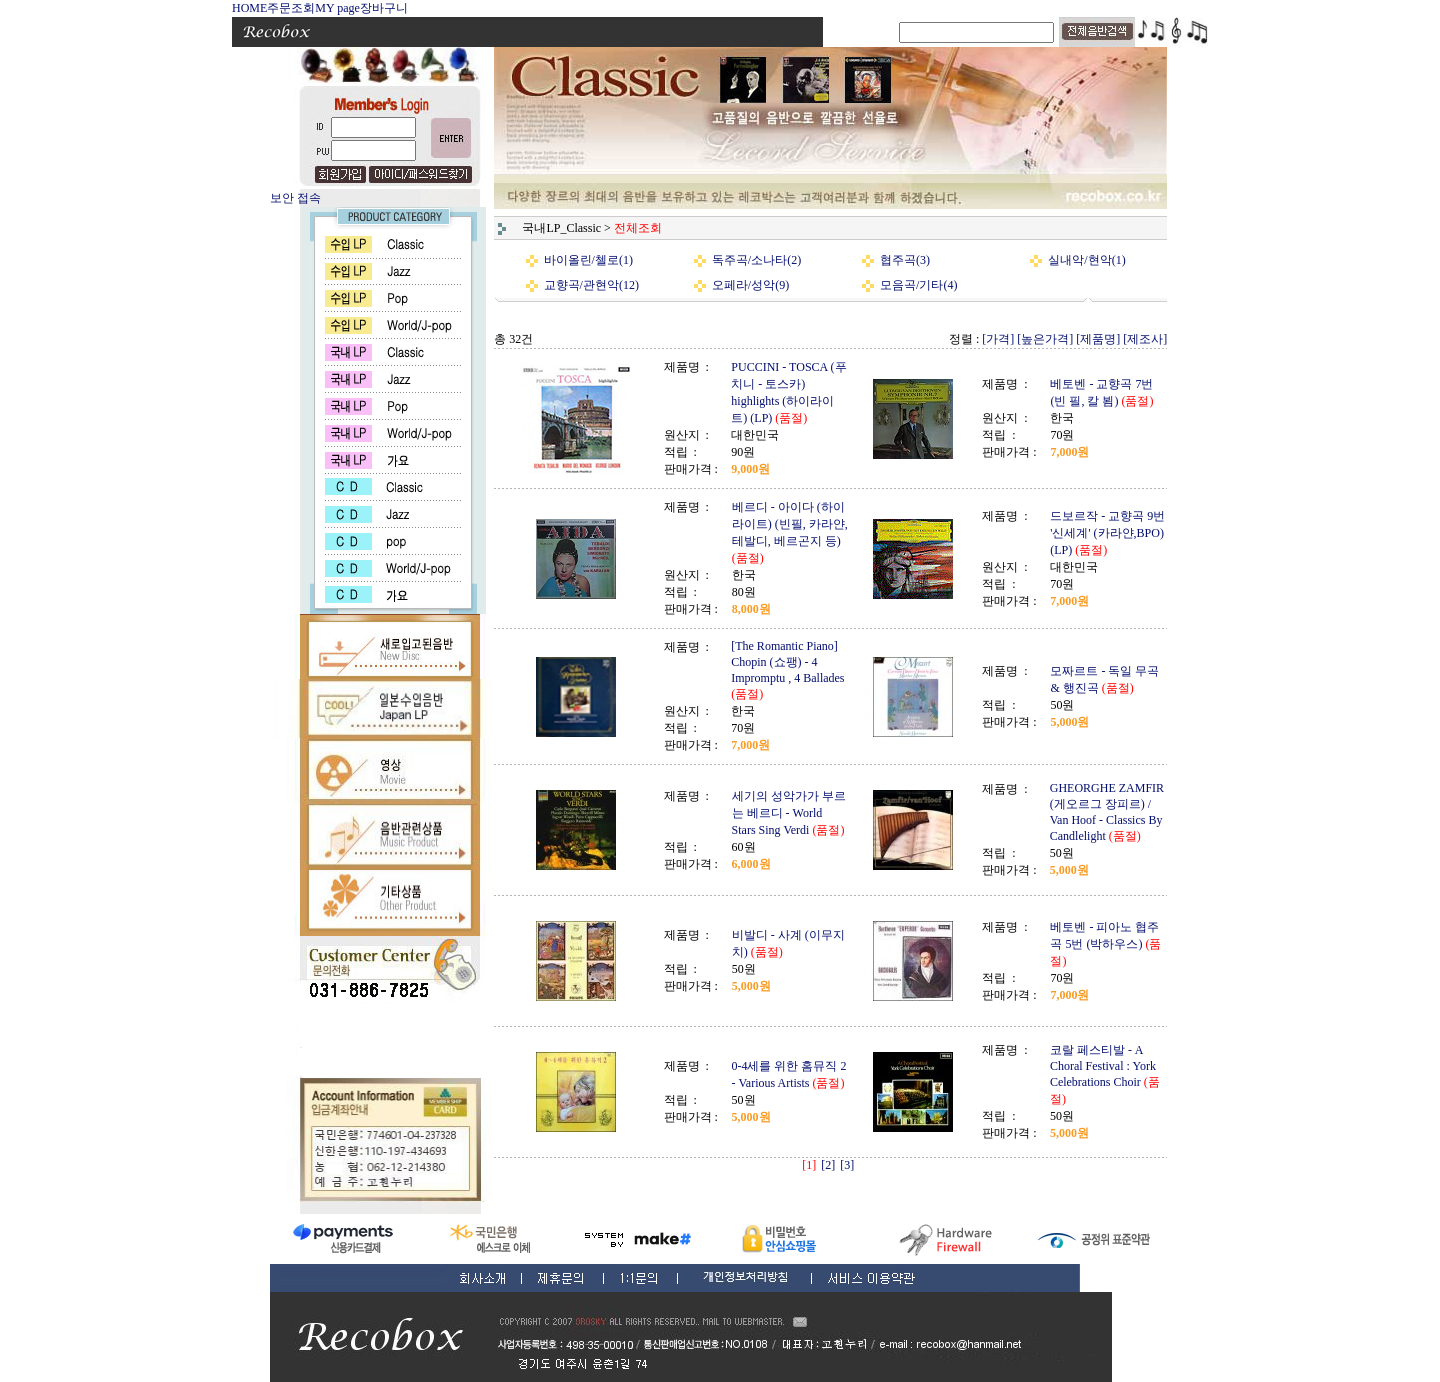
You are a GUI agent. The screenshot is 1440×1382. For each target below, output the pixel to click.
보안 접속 (295, 198)
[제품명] (1098, 339)
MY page (337, 8)
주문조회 (291, 8)
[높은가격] (1045, 339)
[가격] (998, 339)
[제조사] (1145, 339)
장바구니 (384, 8)
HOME (249, 8)
